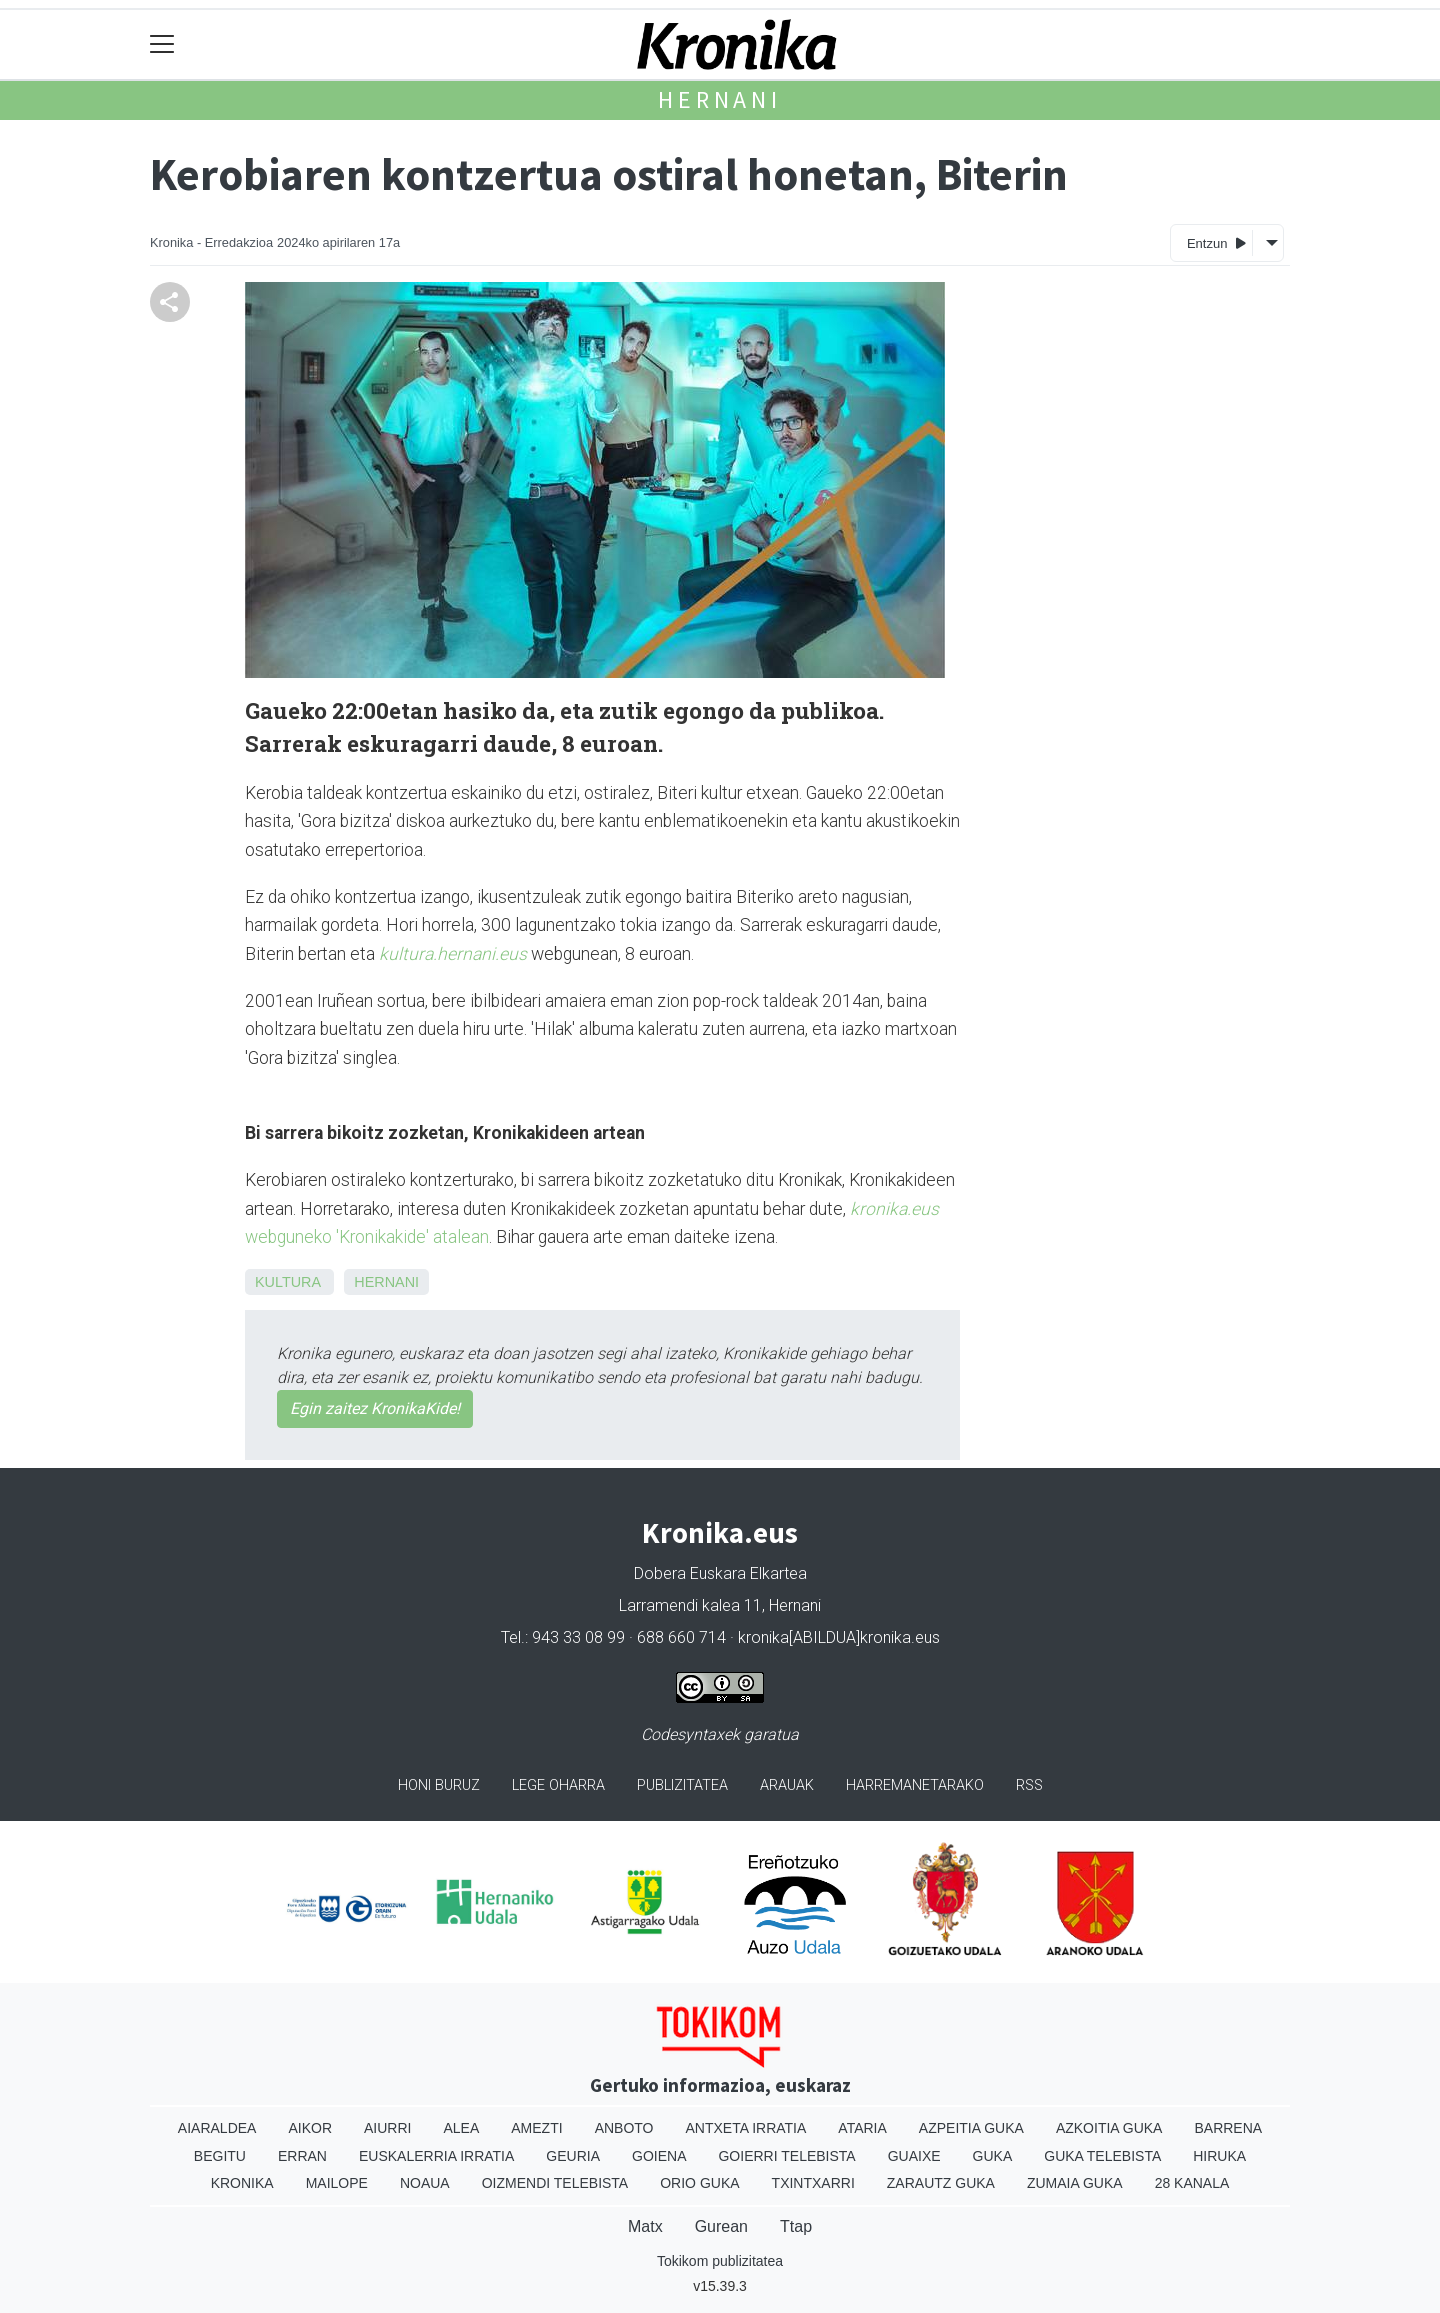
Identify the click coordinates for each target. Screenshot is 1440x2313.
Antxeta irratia (746, 2128)
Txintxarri (813, 2183)
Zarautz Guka (941, 2183)
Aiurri (387, 2128)
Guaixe (914, 2156)
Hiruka (1219, 2156)
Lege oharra (558, 1785)
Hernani (720, 99)
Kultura (287, 1282)
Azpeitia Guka (971, 2128)
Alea (461, 2128)
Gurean (721, 2226)
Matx (645, 2226)
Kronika (242, 2183)
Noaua (425, 2183)
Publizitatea (682, 1785)
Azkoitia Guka (1109, 2128)
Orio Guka (699, 2183)
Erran (302, 2156)
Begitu (220, 2156)
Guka (993, 2156)
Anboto (624, 2128)
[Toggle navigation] (162, 44)
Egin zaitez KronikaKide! (375, 1408)
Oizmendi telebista (555, 2183)
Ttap (796, 2226)
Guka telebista (1102, 2156)
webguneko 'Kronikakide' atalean (367, 1237)
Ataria (862, 2128)
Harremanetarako (915, 1785)
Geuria (573, 2156)
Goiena (659, 2156)
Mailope (337, 2183)
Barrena (1228, 2128)
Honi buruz (439, 1785)
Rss (1029, 1785)
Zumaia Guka (1075, 2183)
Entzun (1216, 242)
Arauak (787, 1785)
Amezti (536, 2128)
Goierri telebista (786, 2156)
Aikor (310, 2128)
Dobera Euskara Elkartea (720, 1573)
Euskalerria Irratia (436, 2156)
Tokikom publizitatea (720, 2261)
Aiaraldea (217, 2128)
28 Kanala (1192, 2183)
